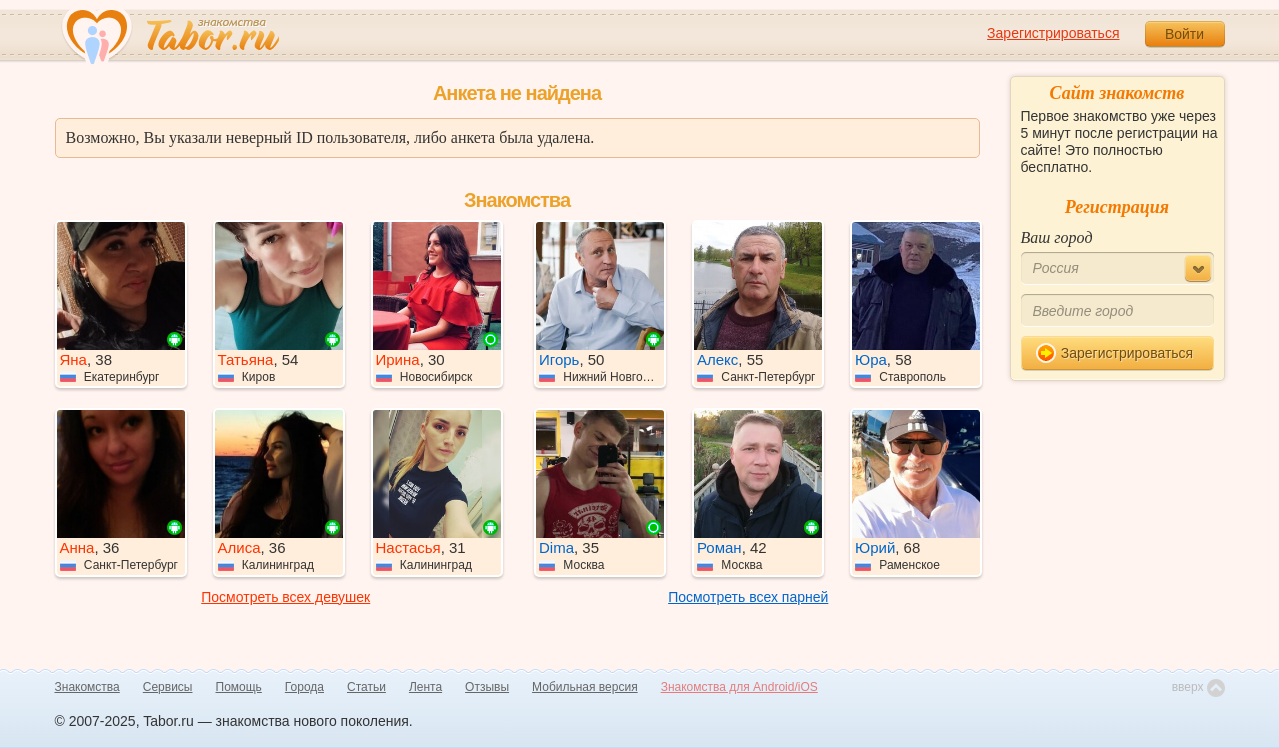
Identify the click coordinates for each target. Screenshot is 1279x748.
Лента (425, 687)
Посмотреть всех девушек (285, 597)
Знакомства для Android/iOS (739, 687)
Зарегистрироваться (1053, 33)
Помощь (239, 687)
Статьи (366, 687)
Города (304, 687)
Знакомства (87, 687)
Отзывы (487, 687)
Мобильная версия (585, 687)
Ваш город (1057, 237)
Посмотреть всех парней (748, 597)
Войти (1184, 34)
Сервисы (168, 687)
